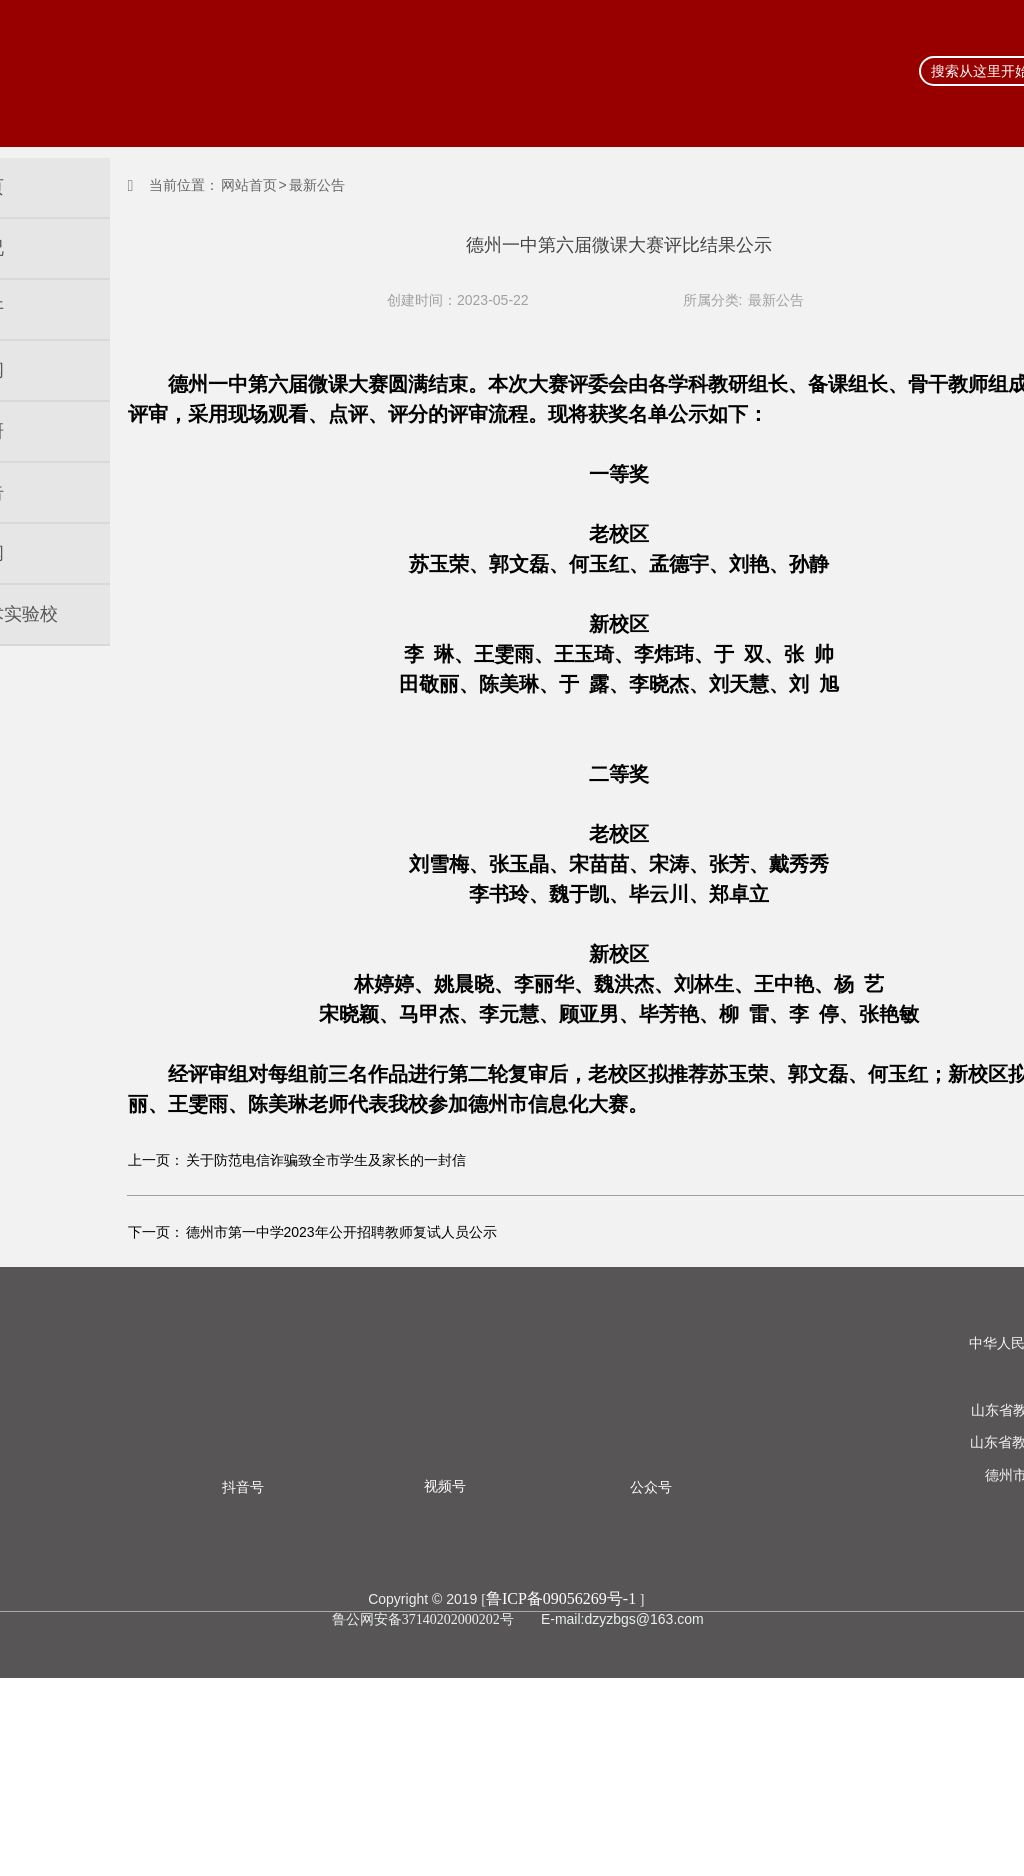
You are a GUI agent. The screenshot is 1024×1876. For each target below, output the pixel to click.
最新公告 (776, 300)
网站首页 (249, 185)
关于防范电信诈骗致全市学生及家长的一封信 (326, 1358)
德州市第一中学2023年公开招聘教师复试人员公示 (341, 1430)
